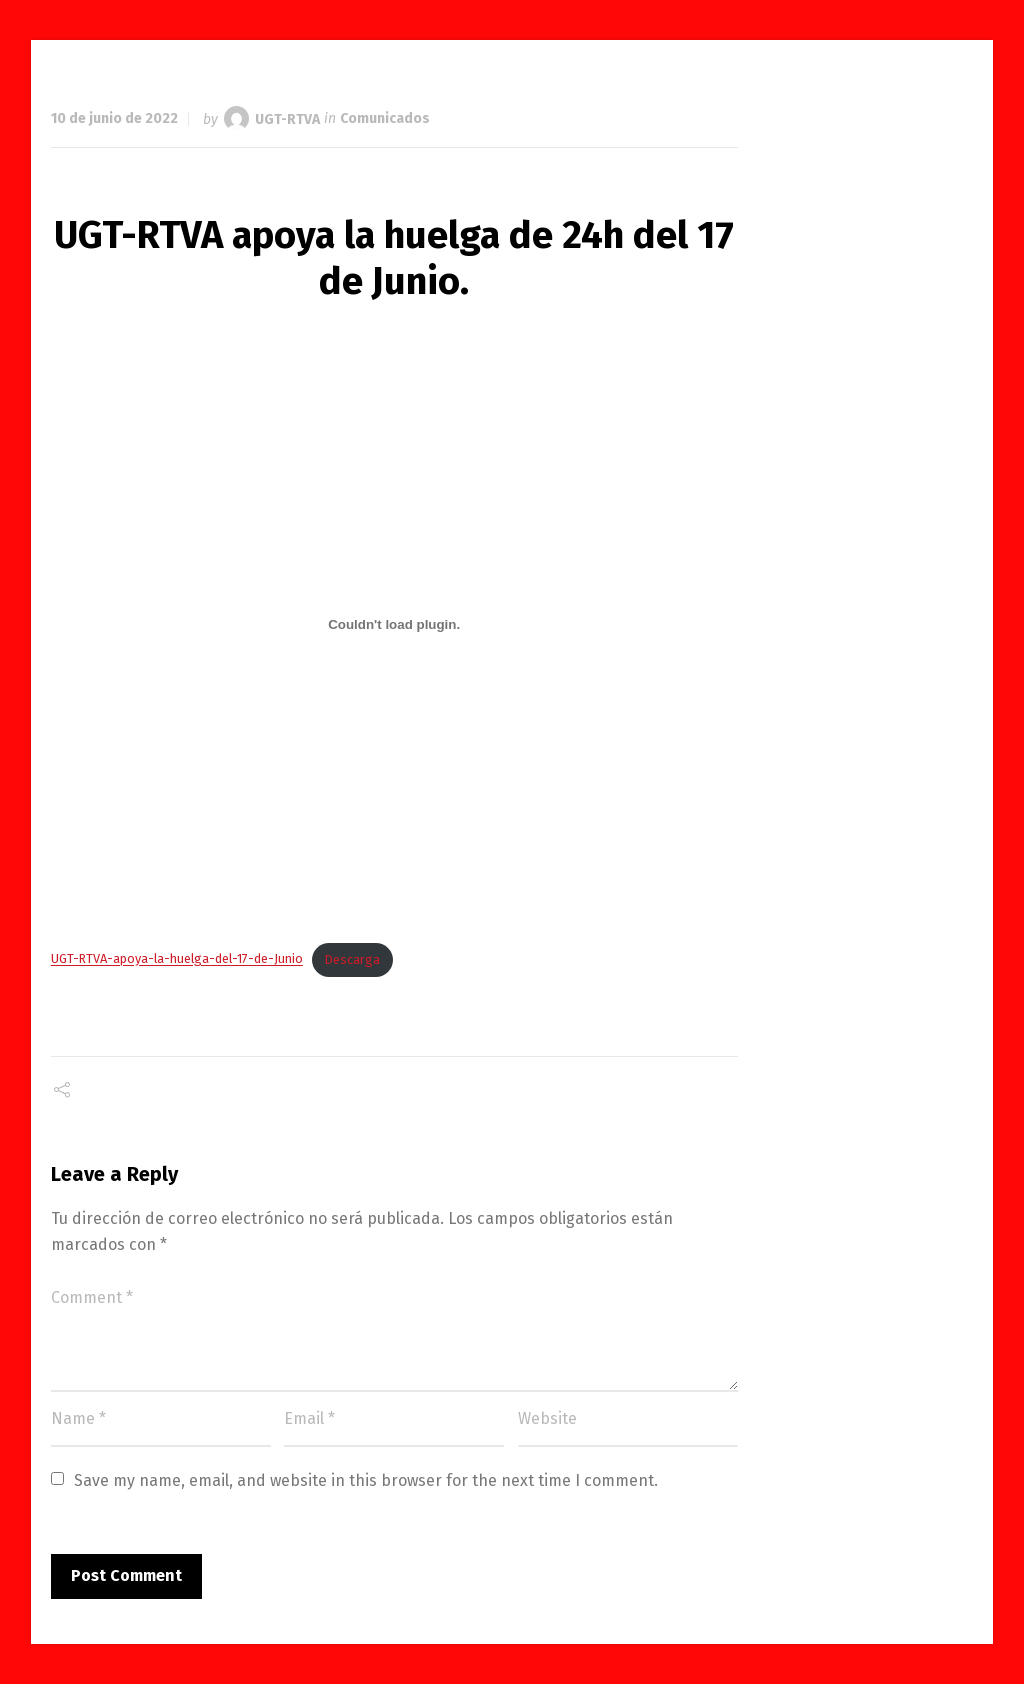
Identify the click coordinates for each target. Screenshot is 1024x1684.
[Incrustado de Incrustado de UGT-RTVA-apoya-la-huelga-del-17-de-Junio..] (394, 624)
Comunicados (385, 118)
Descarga (352, 959)
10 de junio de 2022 (114, 118)
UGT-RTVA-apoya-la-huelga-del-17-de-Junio (177, 959)
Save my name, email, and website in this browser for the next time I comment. (366, 1480)
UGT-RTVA (287, 118)
